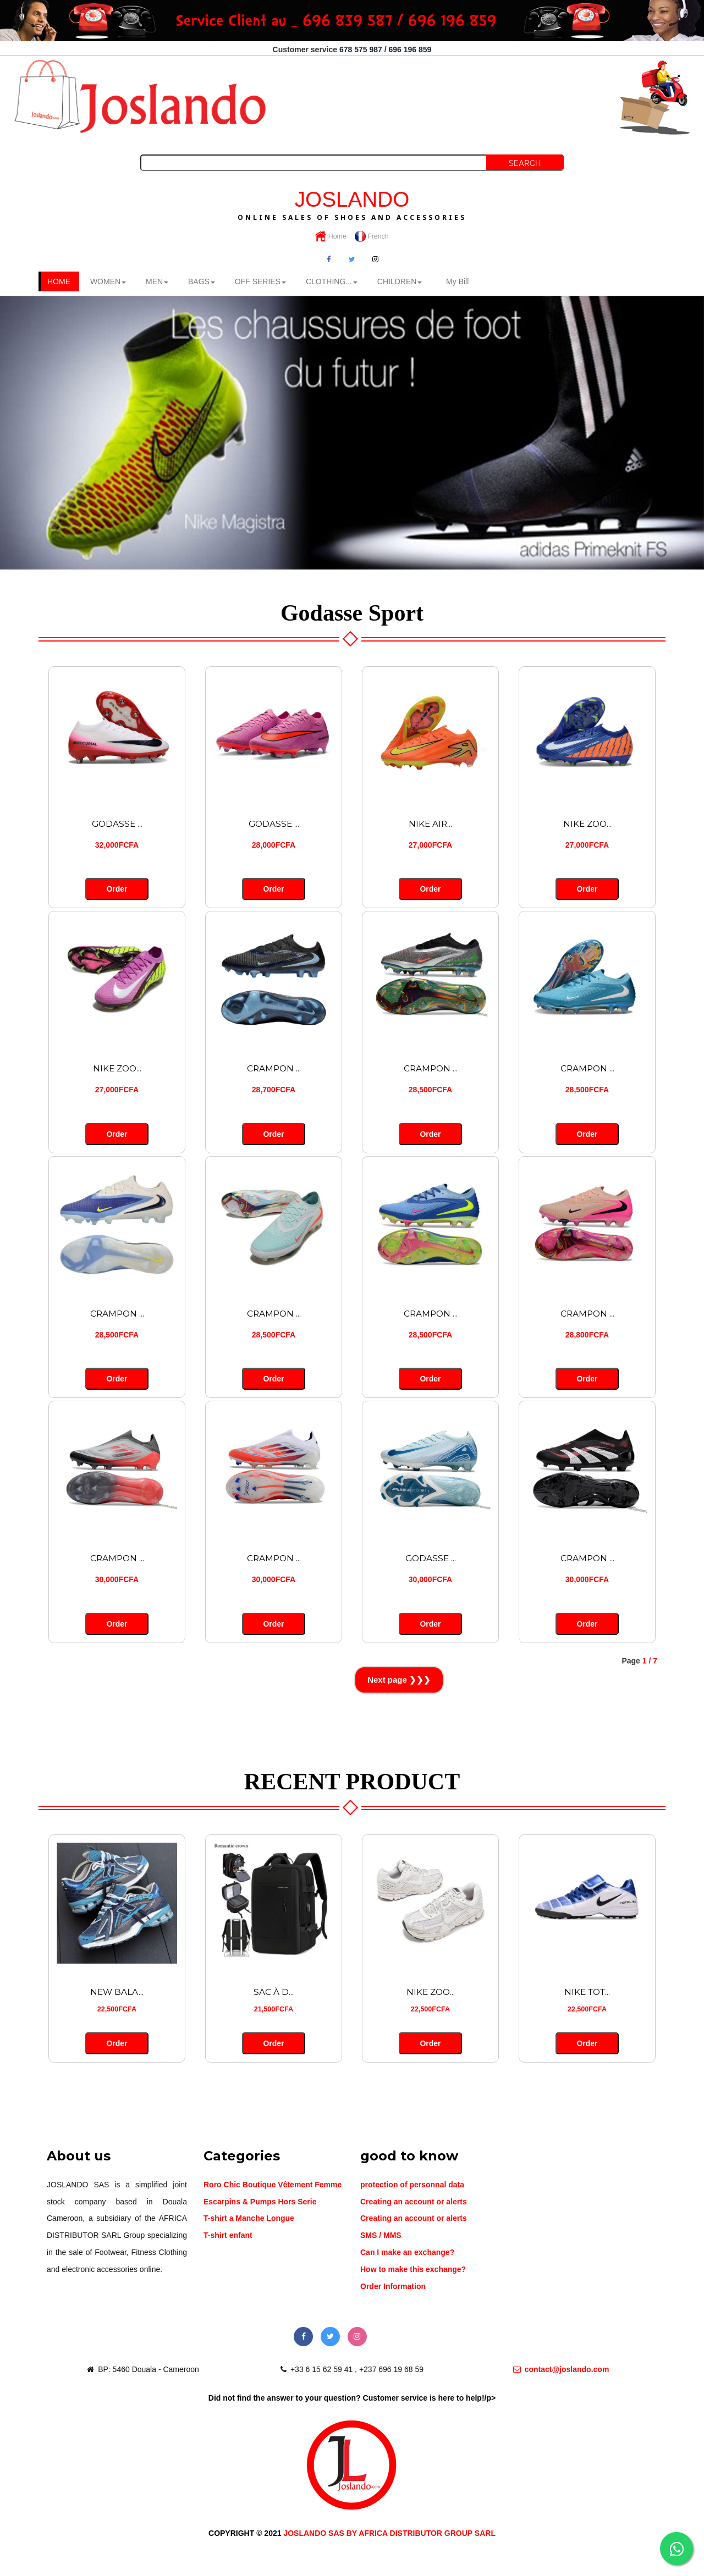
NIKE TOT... (587, 1991)
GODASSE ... (117, 823)
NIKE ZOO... (587, 823)
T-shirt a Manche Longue (249, 2217)
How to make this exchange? (413, 2268)
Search (525, 163)
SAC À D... (273, 1991)
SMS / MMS (381, 2234)
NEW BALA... (117, 1991)
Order (117, 889)
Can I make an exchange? (407, 2251)
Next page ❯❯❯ (399, 1679)
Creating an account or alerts (413, 2200)
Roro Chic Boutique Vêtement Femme (273, 2183)
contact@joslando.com (561, 2368)
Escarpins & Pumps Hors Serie (260, 2200)
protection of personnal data (412, 2183)
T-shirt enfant (228, 2234)
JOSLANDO (352, 203)
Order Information (393, 2284)
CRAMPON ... (273, 1068)
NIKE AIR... (431, 823)
